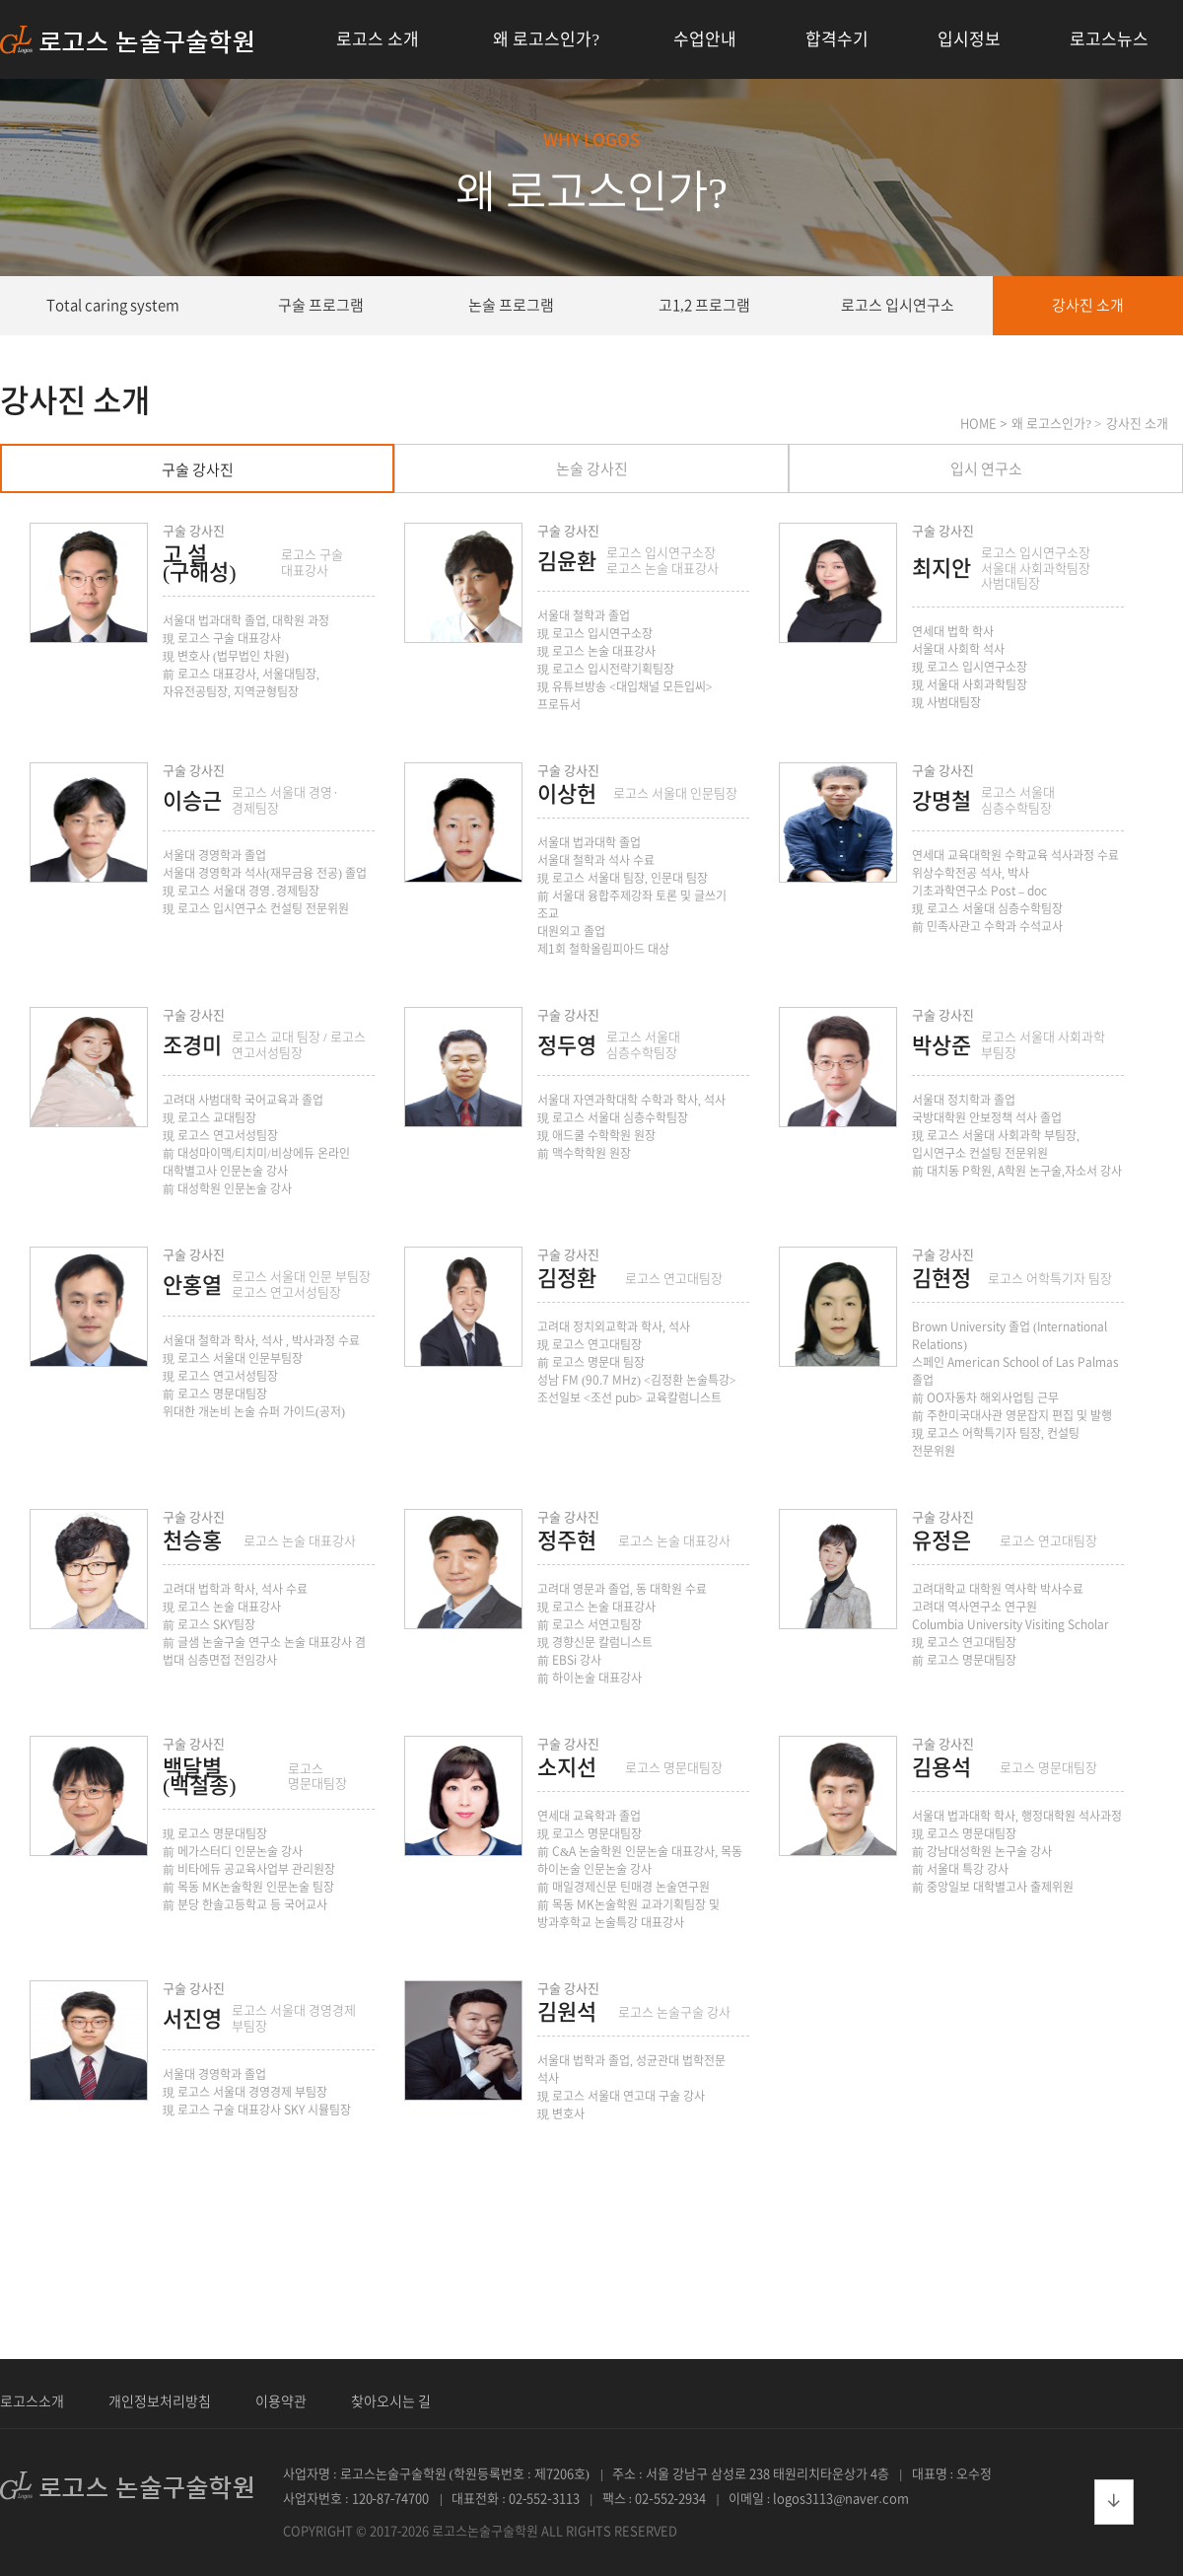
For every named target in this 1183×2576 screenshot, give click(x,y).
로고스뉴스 (1109, 39)
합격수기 (837, 39)
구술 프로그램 (321, 305)
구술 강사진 (198, 470)
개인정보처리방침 (159, 2401)
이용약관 (281, 2401)
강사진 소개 (1088, 305)
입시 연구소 (986, 469)
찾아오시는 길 (391, 2401)
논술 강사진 (592, 469)
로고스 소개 (377, 39)
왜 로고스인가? (546, 39)
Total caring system (112, 305)
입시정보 (969, 39)
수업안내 (704, 39)
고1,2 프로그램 (704, 305)
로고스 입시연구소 (897, 305)
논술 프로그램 (511, 305)
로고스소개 (32, 2401)
